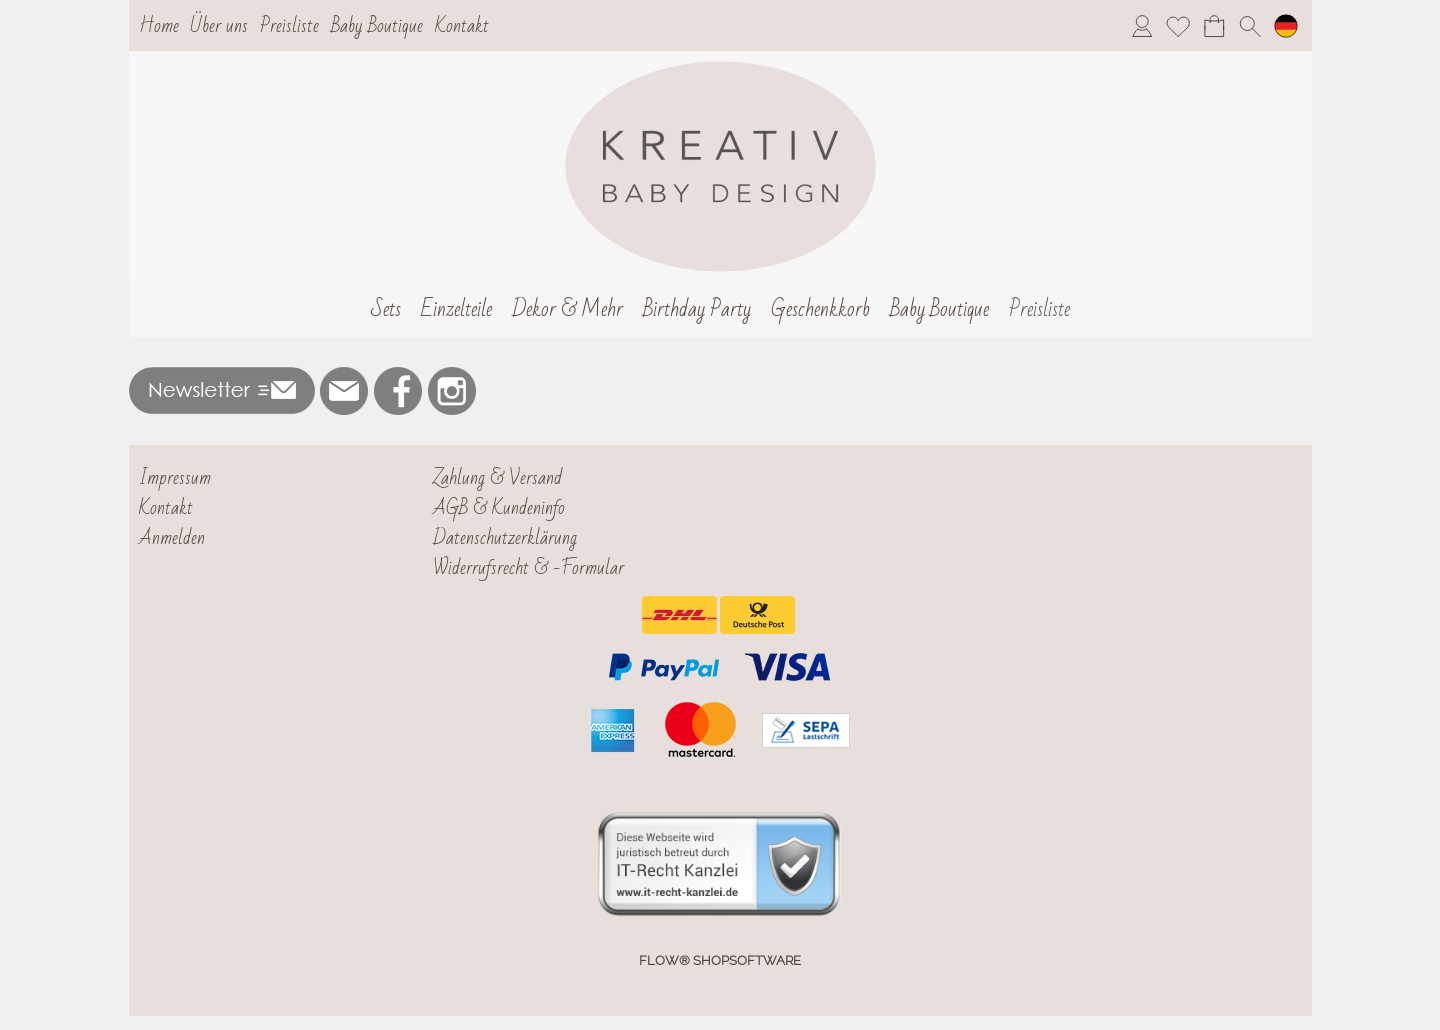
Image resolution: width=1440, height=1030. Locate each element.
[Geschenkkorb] (820, 309)
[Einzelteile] (456, 309)
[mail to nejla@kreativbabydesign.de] (344, 391)
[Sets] (386, 309)
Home (159, 26)
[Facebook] (398, 391)
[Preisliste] (1039, 309)
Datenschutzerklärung (505, 538)
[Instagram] (452, 391)
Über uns (219, 26)
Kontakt (462, 26)
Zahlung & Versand (497, 478)
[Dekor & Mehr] (567, 309)
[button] (1250, 26)
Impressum (175, 478)
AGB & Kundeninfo (499, 508)
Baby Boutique (377, 26)
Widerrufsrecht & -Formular (528, 568)
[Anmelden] (1142, 26)
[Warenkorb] (1214, 26)
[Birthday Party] (697, 309)
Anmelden (172, 538)
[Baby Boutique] (939, 309)
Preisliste (289, 26)
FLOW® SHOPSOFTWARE (720, 960)
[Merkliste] (1178, 26)
